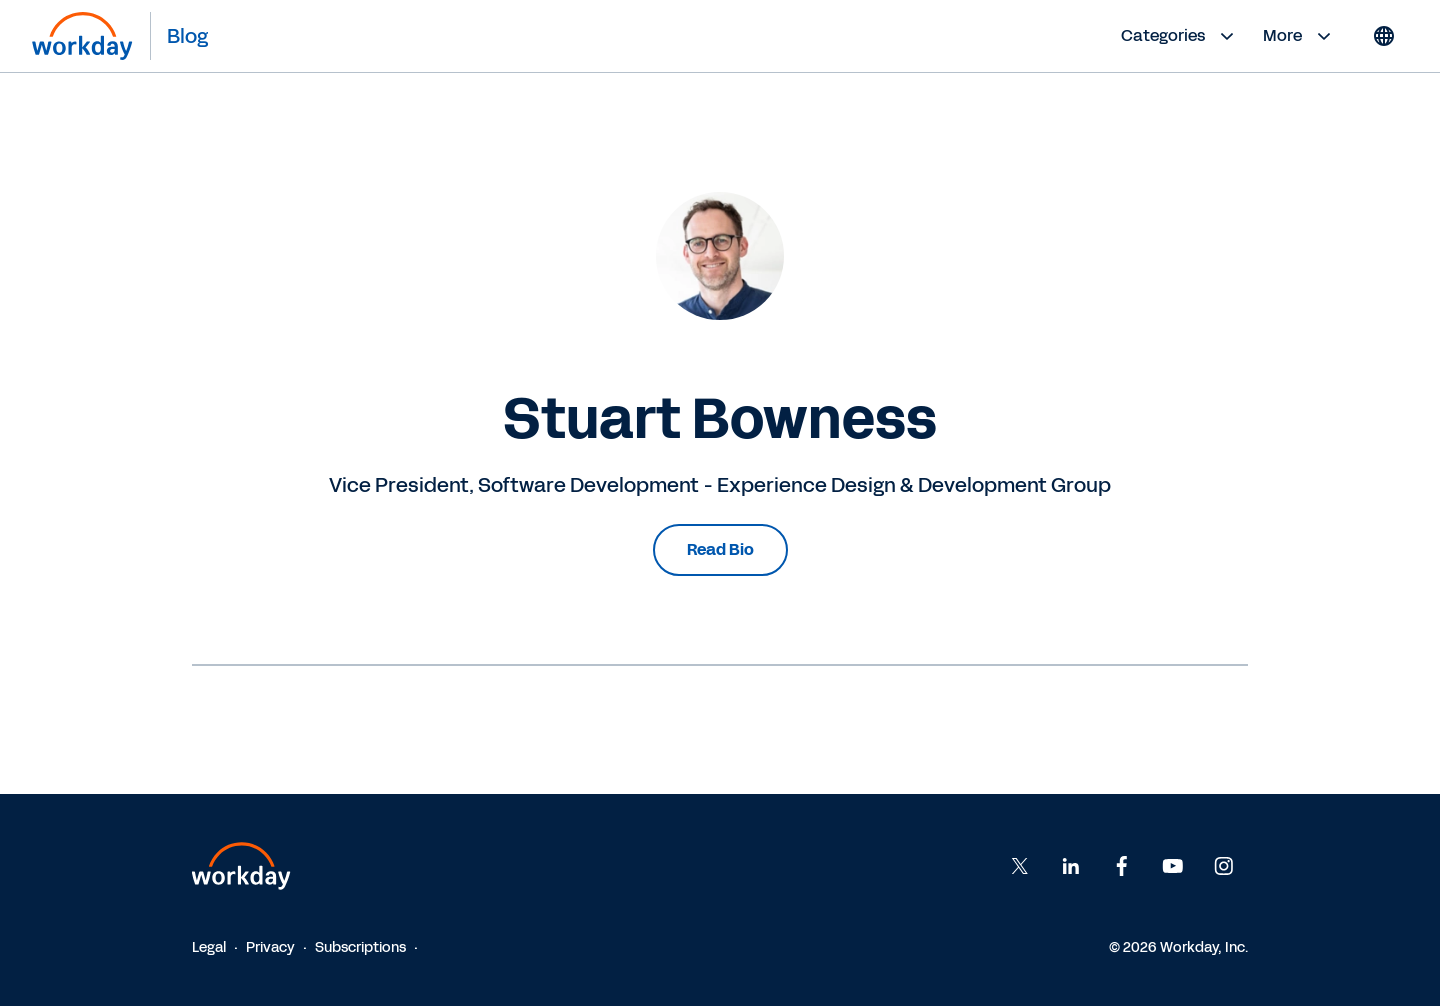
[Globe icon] (1384, 36)
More (1299, 36)
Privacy (270, 947)
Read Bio (720, 549)
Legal (209, 947)
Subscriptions (360, 947)
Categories (1180, 36)
